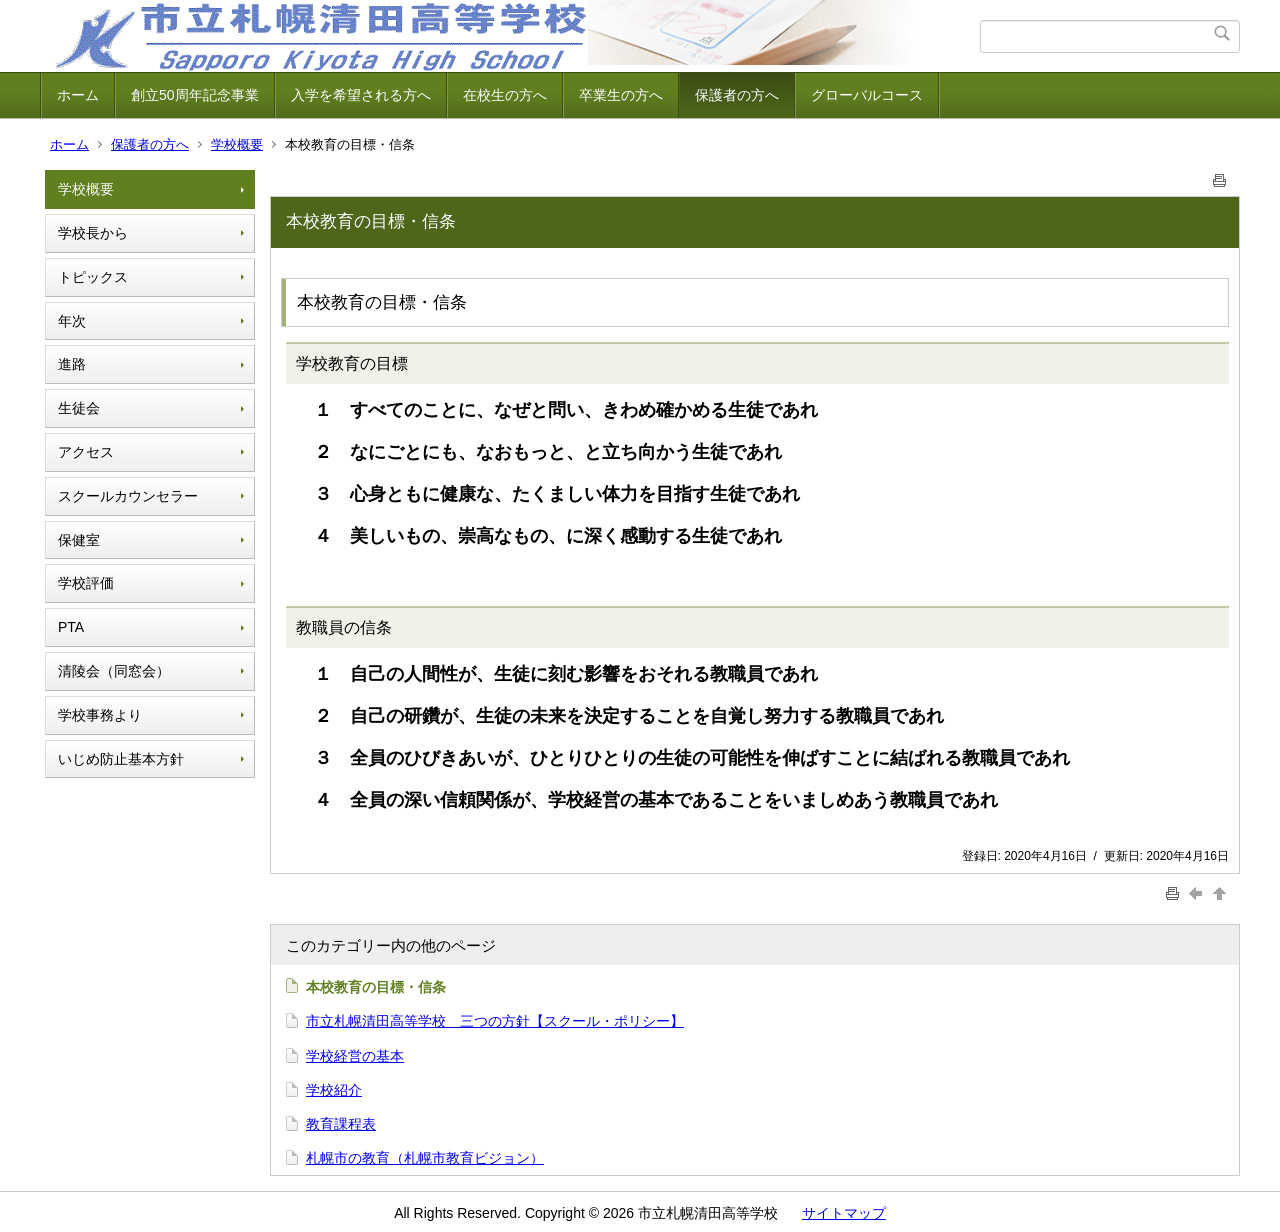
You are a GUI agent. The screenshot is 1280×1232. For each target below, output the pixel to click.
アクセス (86, 452)
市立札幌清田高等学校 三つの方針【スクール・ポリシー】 (495, 1021)
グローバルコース (867, 95)
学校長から (93, 233)
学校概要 (237, 144)
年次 (72, 321)
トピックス (93, 277)
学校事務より (100, 715)
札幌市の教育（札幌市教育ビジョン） (425, 1158)
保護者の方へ (737, 95)
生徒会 (79, 408)
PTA (71, 627)
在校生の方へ (505, 95)
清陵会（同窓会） (114, 671)
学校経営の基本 (355, 1056)
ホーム (78, 95)
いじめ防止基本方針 (121, 759)
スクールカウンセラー (128, 496)
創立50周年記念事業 (195, 95)
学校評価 (86, 583)
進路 (72, 364)
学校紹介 (334, 1090)
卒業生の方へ (621, 95)
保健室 (79, 540)
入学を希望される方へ (361, 95)
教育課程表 (341, 1124)
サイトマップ (844, 1213)
